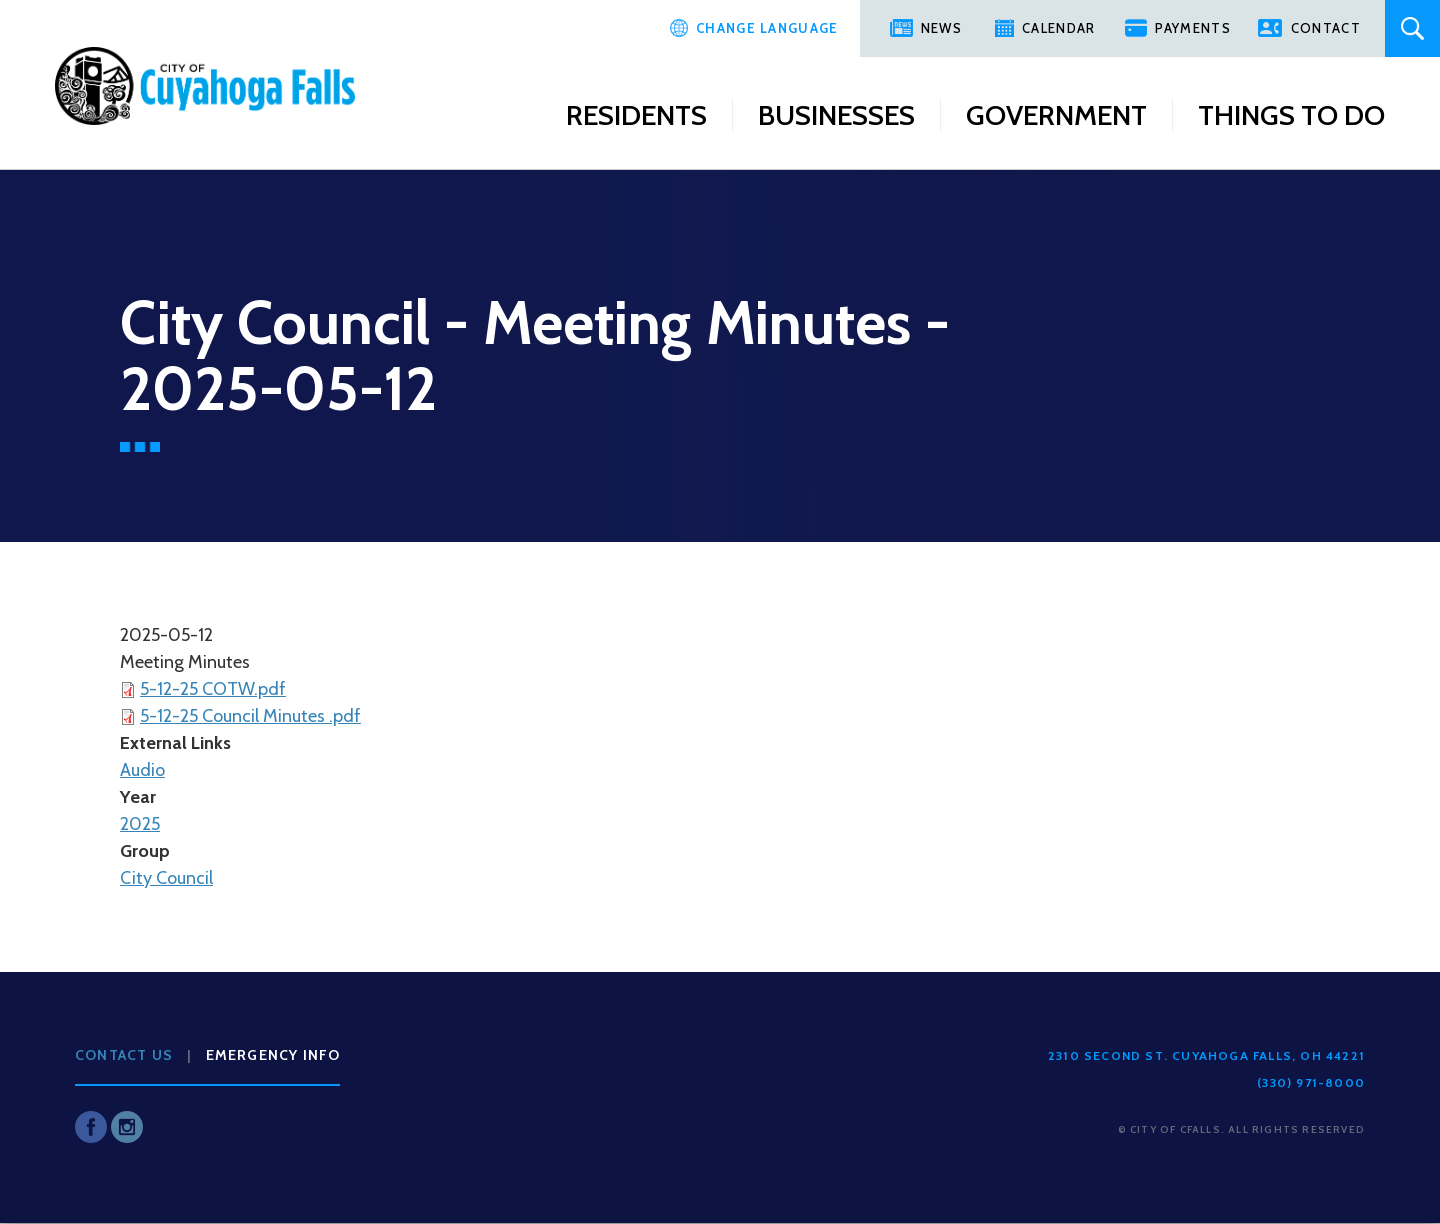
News (941, 28)
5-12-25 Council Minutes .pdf (250, 716)
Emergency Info (273, 1055)
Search (1412, 28)
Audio (142, 770)
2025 (140, 824)
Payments (1192, 28)
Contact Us (124, 1055)
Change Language (767, 28)
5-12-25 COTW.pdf (213, 689)
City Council (166, 878)
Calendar (1058, 28)
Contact (1326, 28)
